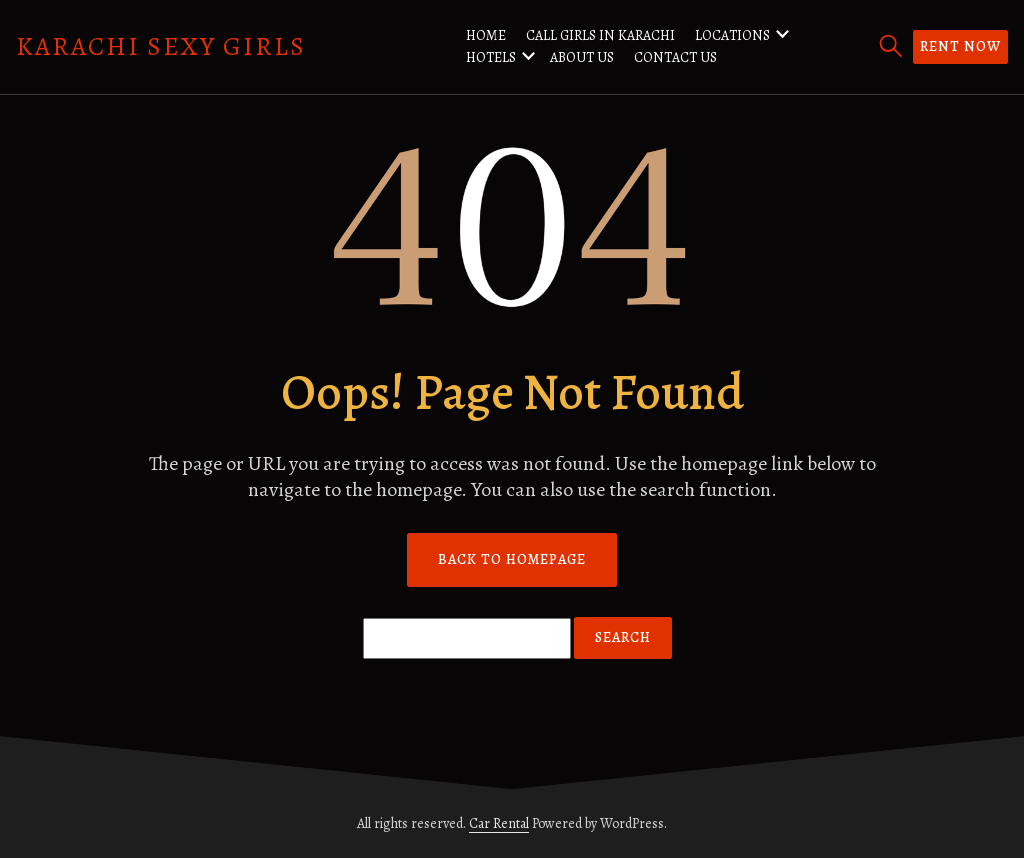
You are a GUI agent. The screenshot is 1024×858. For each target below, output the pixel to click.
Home (486, 35)
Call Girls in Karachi (600, 35)
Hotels (491, 57)
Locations (732, 35)
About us (582, 57)
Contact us (675, 57)
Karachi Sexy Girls (161, 46)
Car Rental (499, 823)
